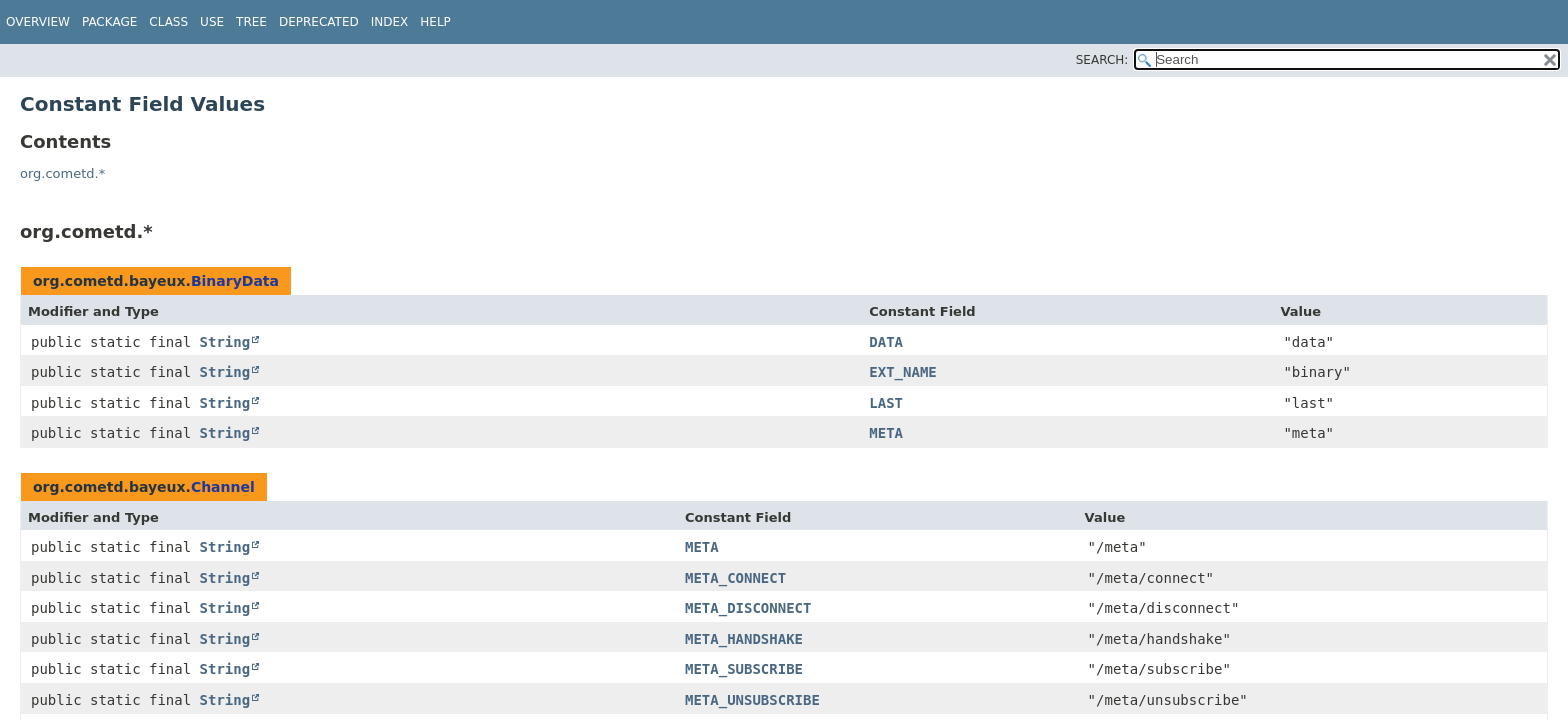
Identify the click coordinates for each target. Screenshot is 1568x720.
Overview (38, 22)
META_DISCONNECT (748, 608)
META (886, 433)
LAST (886, 403)
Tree (251, 22)
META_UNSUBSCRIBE (752, 700)
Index (390, 22)
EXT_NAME (902, 372)
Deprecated (319, 22)
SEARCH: (1102, 60)
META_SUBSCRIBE (744, 669)
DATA (886, 342)
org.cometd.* (62, 173)
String (225, 342)
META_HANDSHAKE (744, 639)
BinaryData (235, 281)
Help (435, 22)
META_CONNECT (735, 578)
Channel (223, 487)
